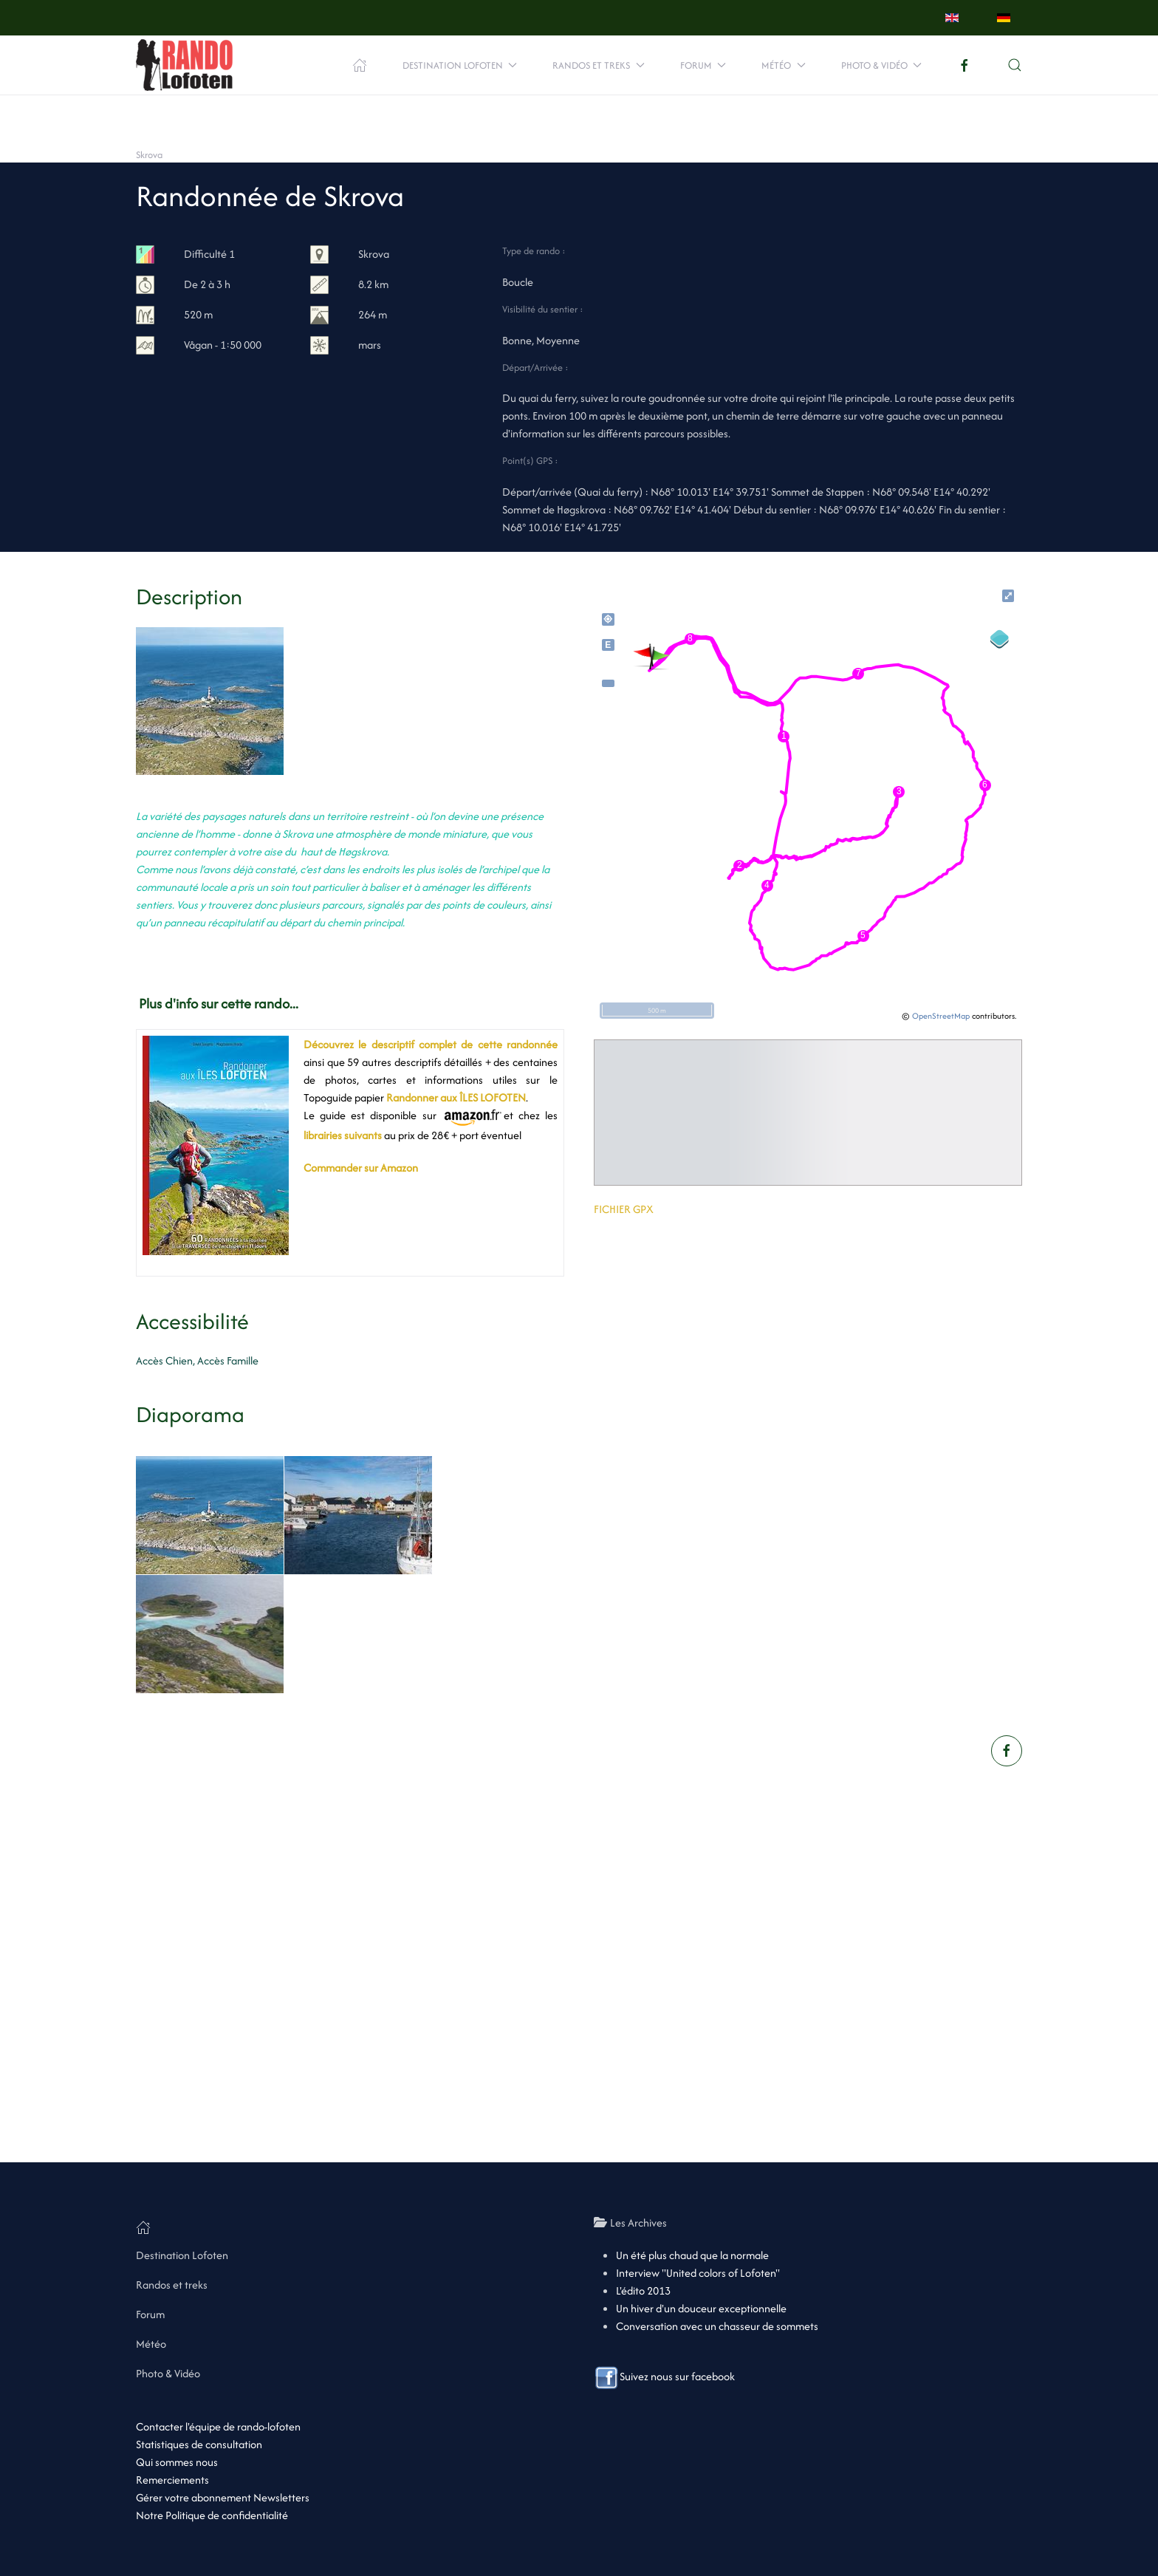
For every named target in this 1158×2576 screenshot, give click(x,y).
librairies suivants (343, 1135)
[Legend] (1000, 639)
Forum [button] (703, 65)
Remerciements (172, 2479)
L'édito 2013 (643, 2290)
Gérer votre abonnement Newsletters (222, 2497)
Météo (151, 2343)
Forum (150, 2314)
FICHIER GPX (624, 1209)
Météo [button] (783, 65)
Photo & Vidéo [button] (881, 65)
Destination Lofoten (182, 2255)
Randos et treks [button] (598, 65)
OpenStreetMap (941, 1016)
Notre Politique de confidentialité (212, 2515)
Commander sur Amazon (361, 1167)
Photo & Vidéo (168, 2373)
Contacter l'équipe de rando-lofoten (218, 2426)
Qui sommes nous (177, 2462)
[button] (1014, 65)
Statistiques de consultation (199, 2444)
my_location (607, 619)
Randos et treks (172, 2284)
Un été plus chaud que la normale (692, 2255)
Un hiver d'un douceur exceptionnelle (701, 2308)
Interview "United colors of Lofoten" (698, 2273)
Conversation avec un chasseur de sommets (717, 2326)
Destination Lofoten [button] (460, 65)
